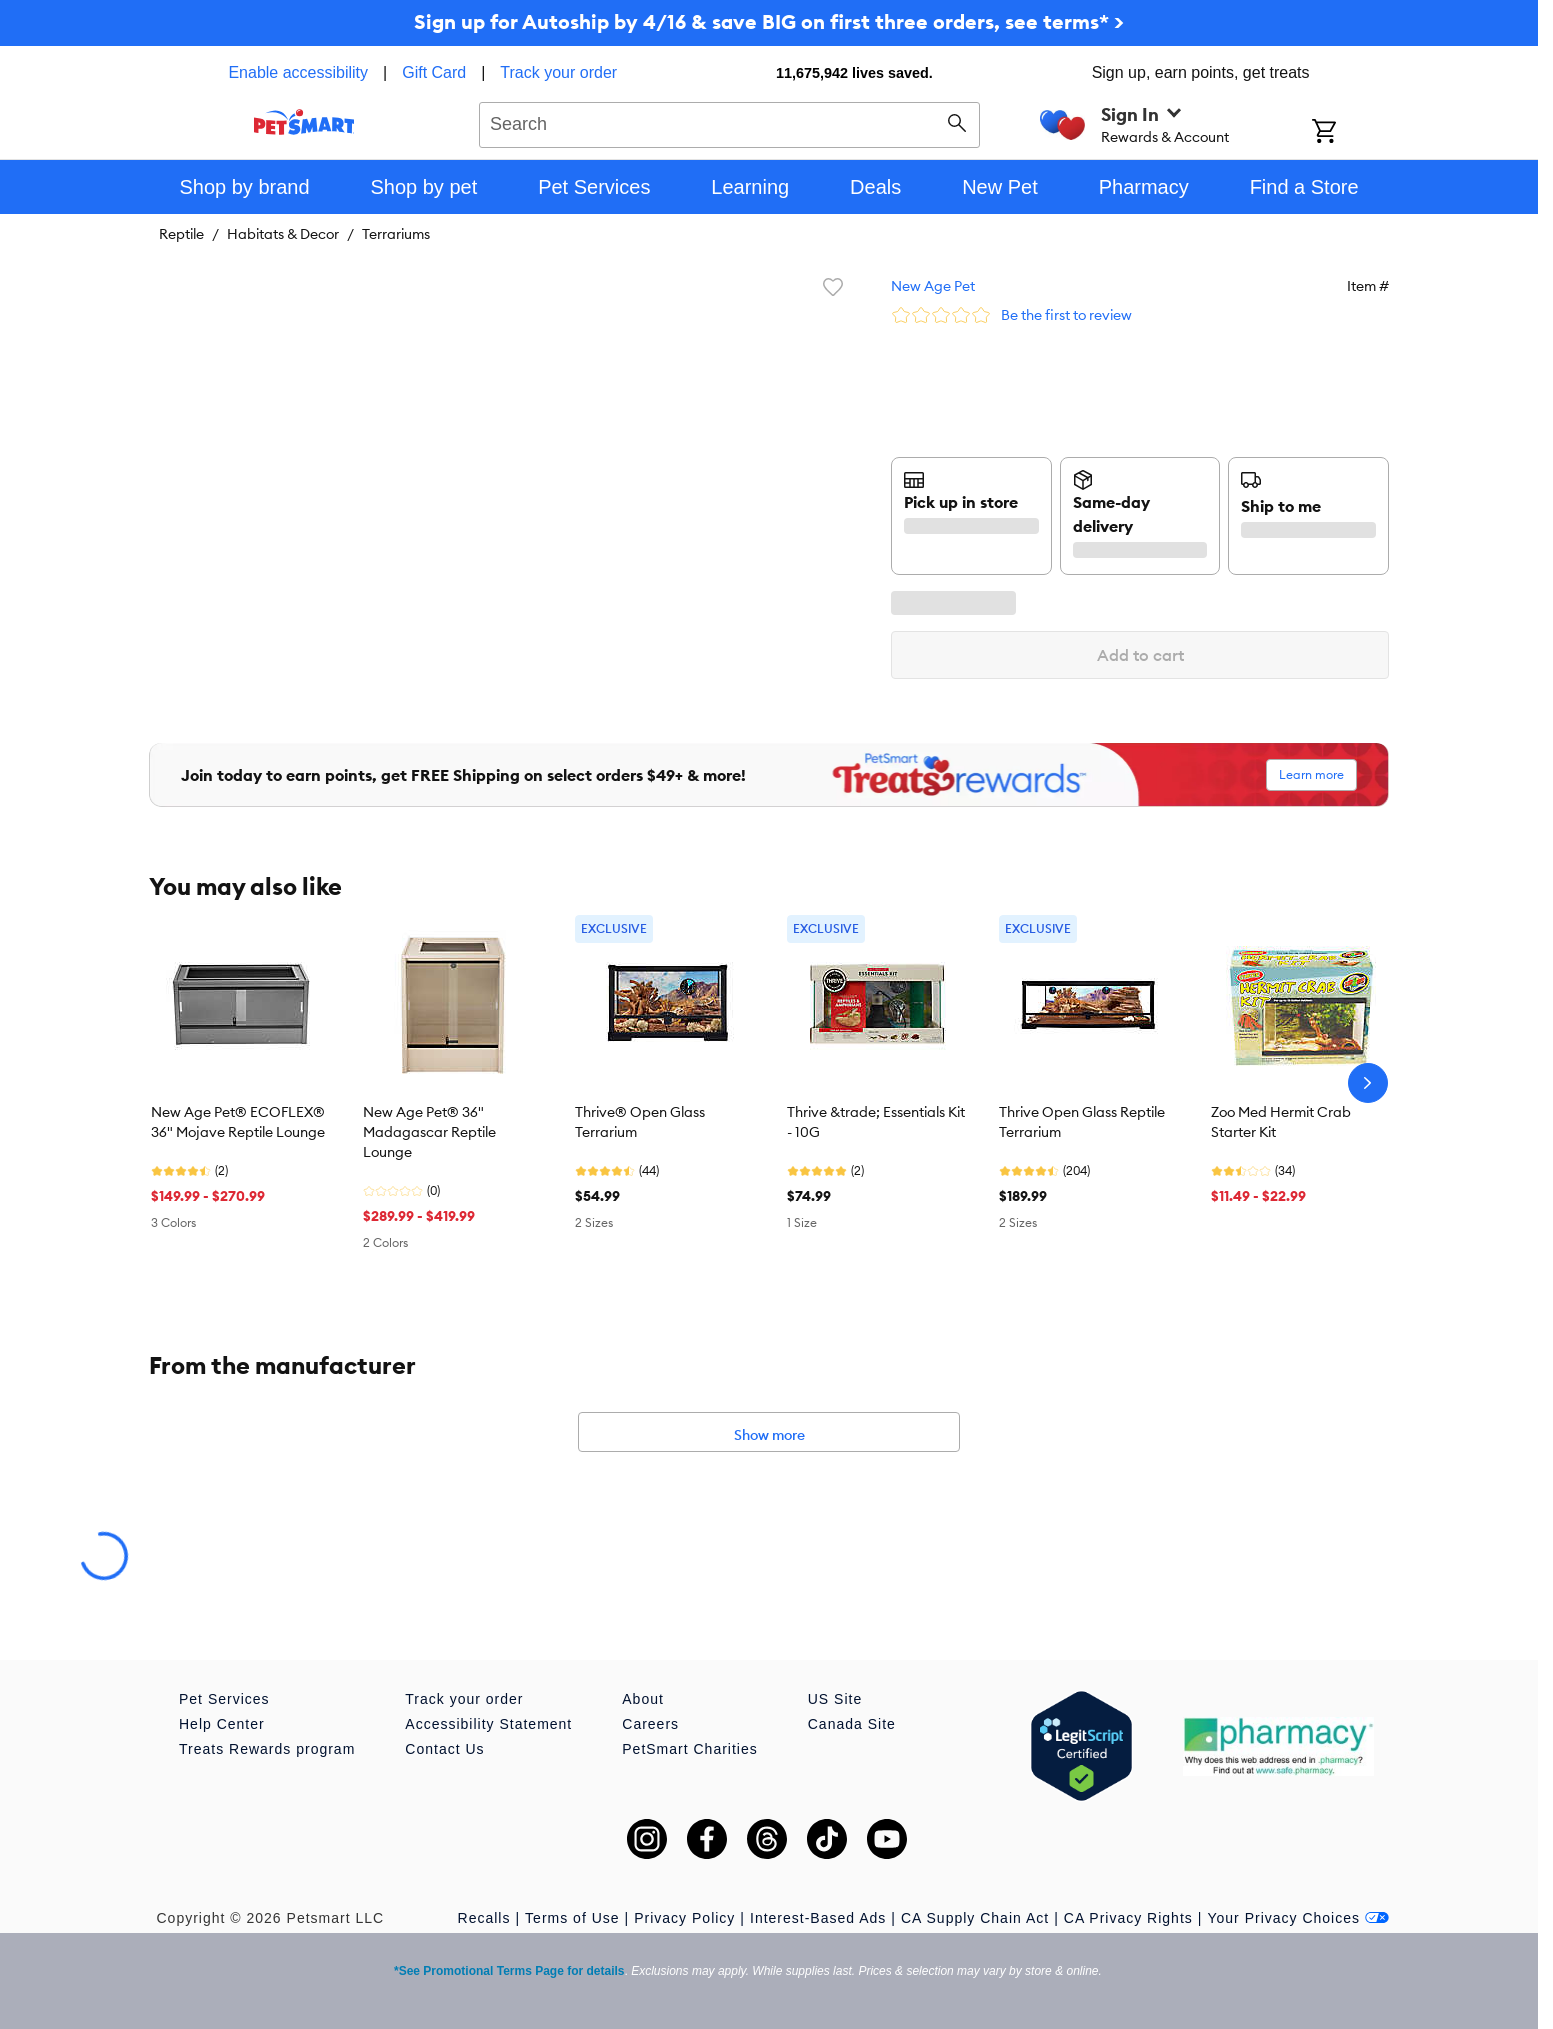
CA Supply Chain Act (975, 1918)
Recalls (484, 1918)
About (643, 1699)
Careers (650, 1724)
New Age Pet (933, 286)
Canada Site (852, 1724)
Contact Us (444, 1749)
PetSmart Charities (689, 1749)
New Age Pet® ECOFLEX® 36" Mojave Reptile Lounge (238, 1122)
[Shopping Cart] (1350, 133)
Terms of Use (572, 1918)
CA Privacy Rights (1128, 1918)
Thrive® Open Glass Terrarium (640, 1122)
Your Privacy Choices (1298, 1918)
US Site (835, 1699)
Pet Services (224, 1699)
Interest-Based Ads (818, 1918)
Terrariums (396, 234)
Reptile (181, 234)
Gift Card (434, 72)
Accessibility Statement (488, 1724)
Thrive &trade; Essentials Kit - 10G (876, 1122)
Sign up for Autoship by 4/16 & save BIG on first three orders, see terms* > (769, 21)
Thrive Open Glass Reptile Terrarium (1082, 1122)
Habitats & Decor (283, 234)
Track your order (558, 72)
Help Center (222, 1724)
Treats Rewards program (267, 1749)
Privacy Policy (684, 1918)
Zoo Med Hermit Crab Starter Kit (1281, 1122)
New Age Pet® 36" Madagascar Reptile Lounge (429, 1132)
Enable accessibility (298, 72)
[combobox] (729, 122)
